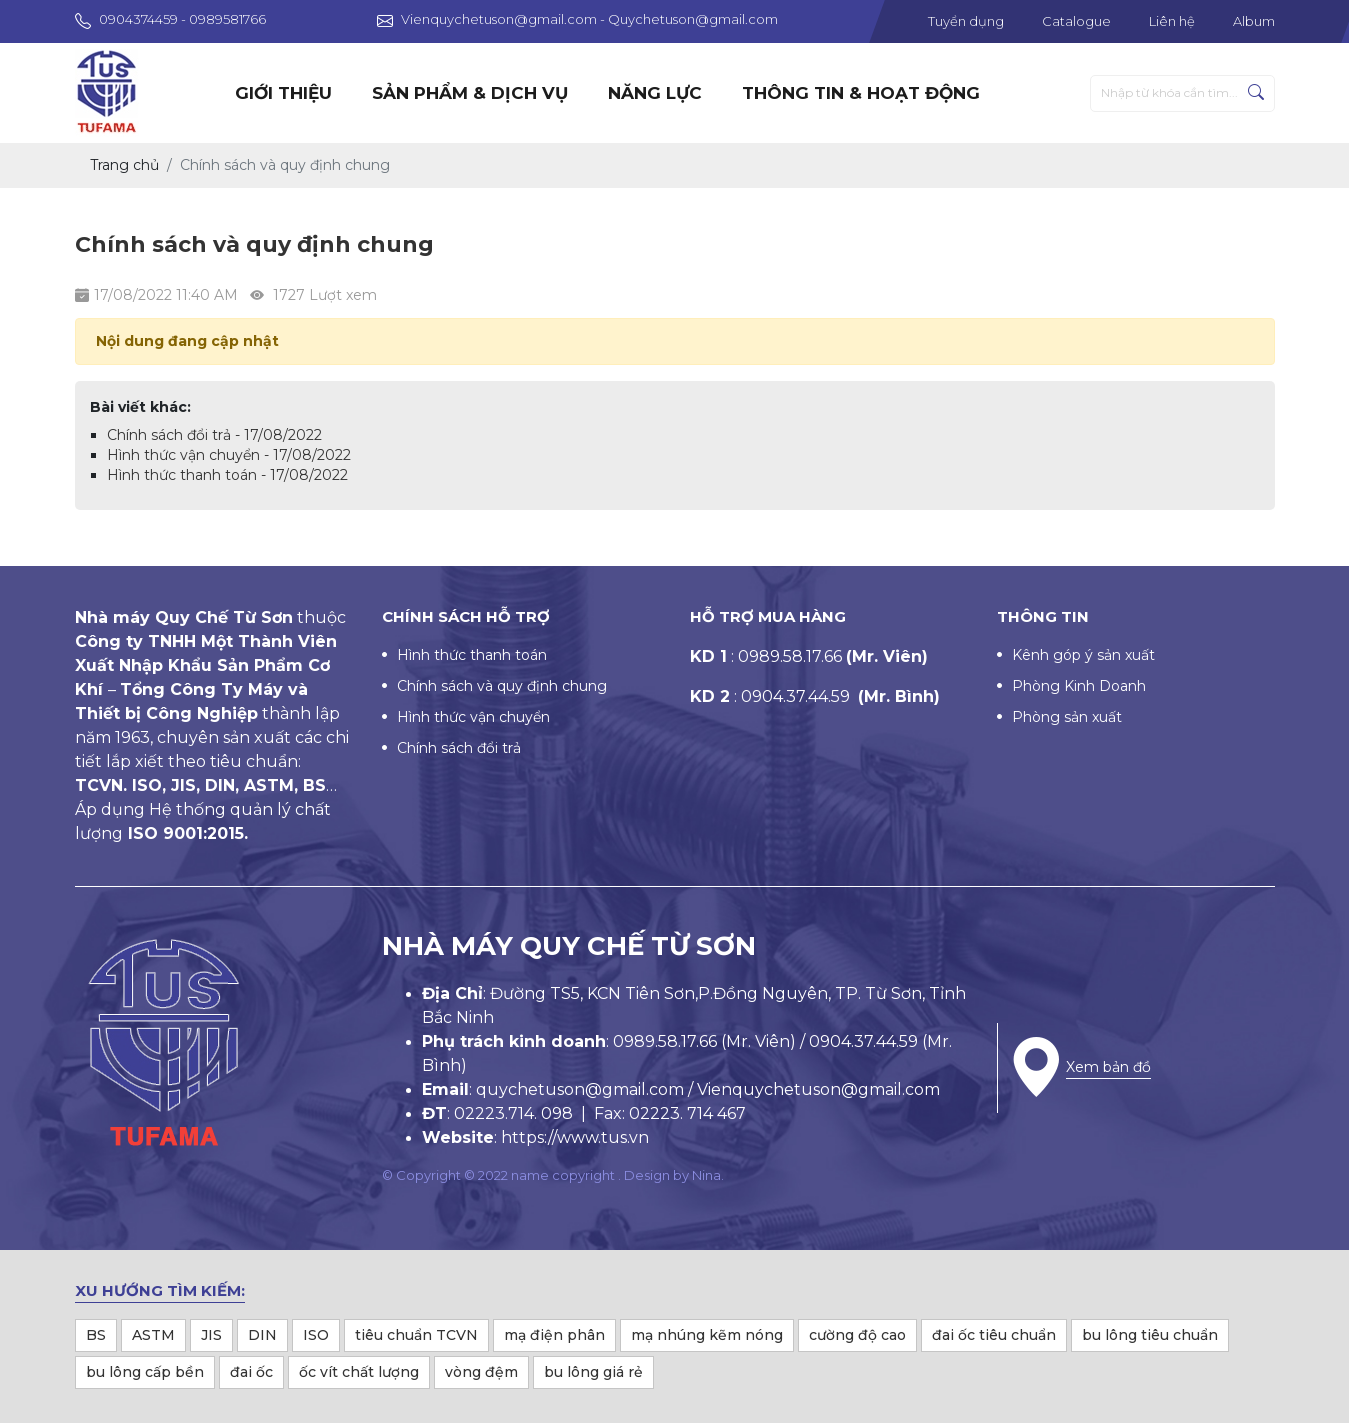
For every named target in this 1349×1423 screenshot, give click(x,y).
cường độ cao (857, 1335)
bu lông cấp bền (145, 1372)
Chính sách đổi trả (459, 748)
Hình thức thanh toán (472, 655)
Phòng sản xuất (1067, 717)
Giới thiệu (283, 93)
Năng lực (655, 93)
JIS (211, 1335)
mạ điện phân (554, 1335)
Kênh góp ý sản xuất (1083, 655)
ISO (316, 1335)
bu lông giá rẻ (593, 1372)
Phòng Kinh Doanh (1079, 686)
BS (96, 1335)
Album (1254, 21)
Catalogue (1076, 21)
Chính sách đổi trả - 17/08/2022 (214, 435)
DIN (262, 1335)
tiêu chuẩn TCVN (416, 1335)
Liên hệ (1172, 21)
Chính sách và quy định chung (502, 686)
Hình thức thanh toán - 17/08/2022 (227, 475)
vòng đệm (481, 1372)
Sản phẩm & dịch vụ (470, 93)
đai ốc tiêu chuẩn (994, 1335)
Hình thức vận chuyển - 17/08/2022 (229, 455)
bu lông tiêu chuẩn (1150, 1335)
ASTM (153, 1335)
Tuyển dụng (966, 21)
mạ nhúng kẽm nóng (707, 1335)
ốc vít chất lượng (359, 1372)
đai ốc (251, 1372)
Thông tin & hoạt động (861, 93)
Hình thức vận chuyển (473, 717)
